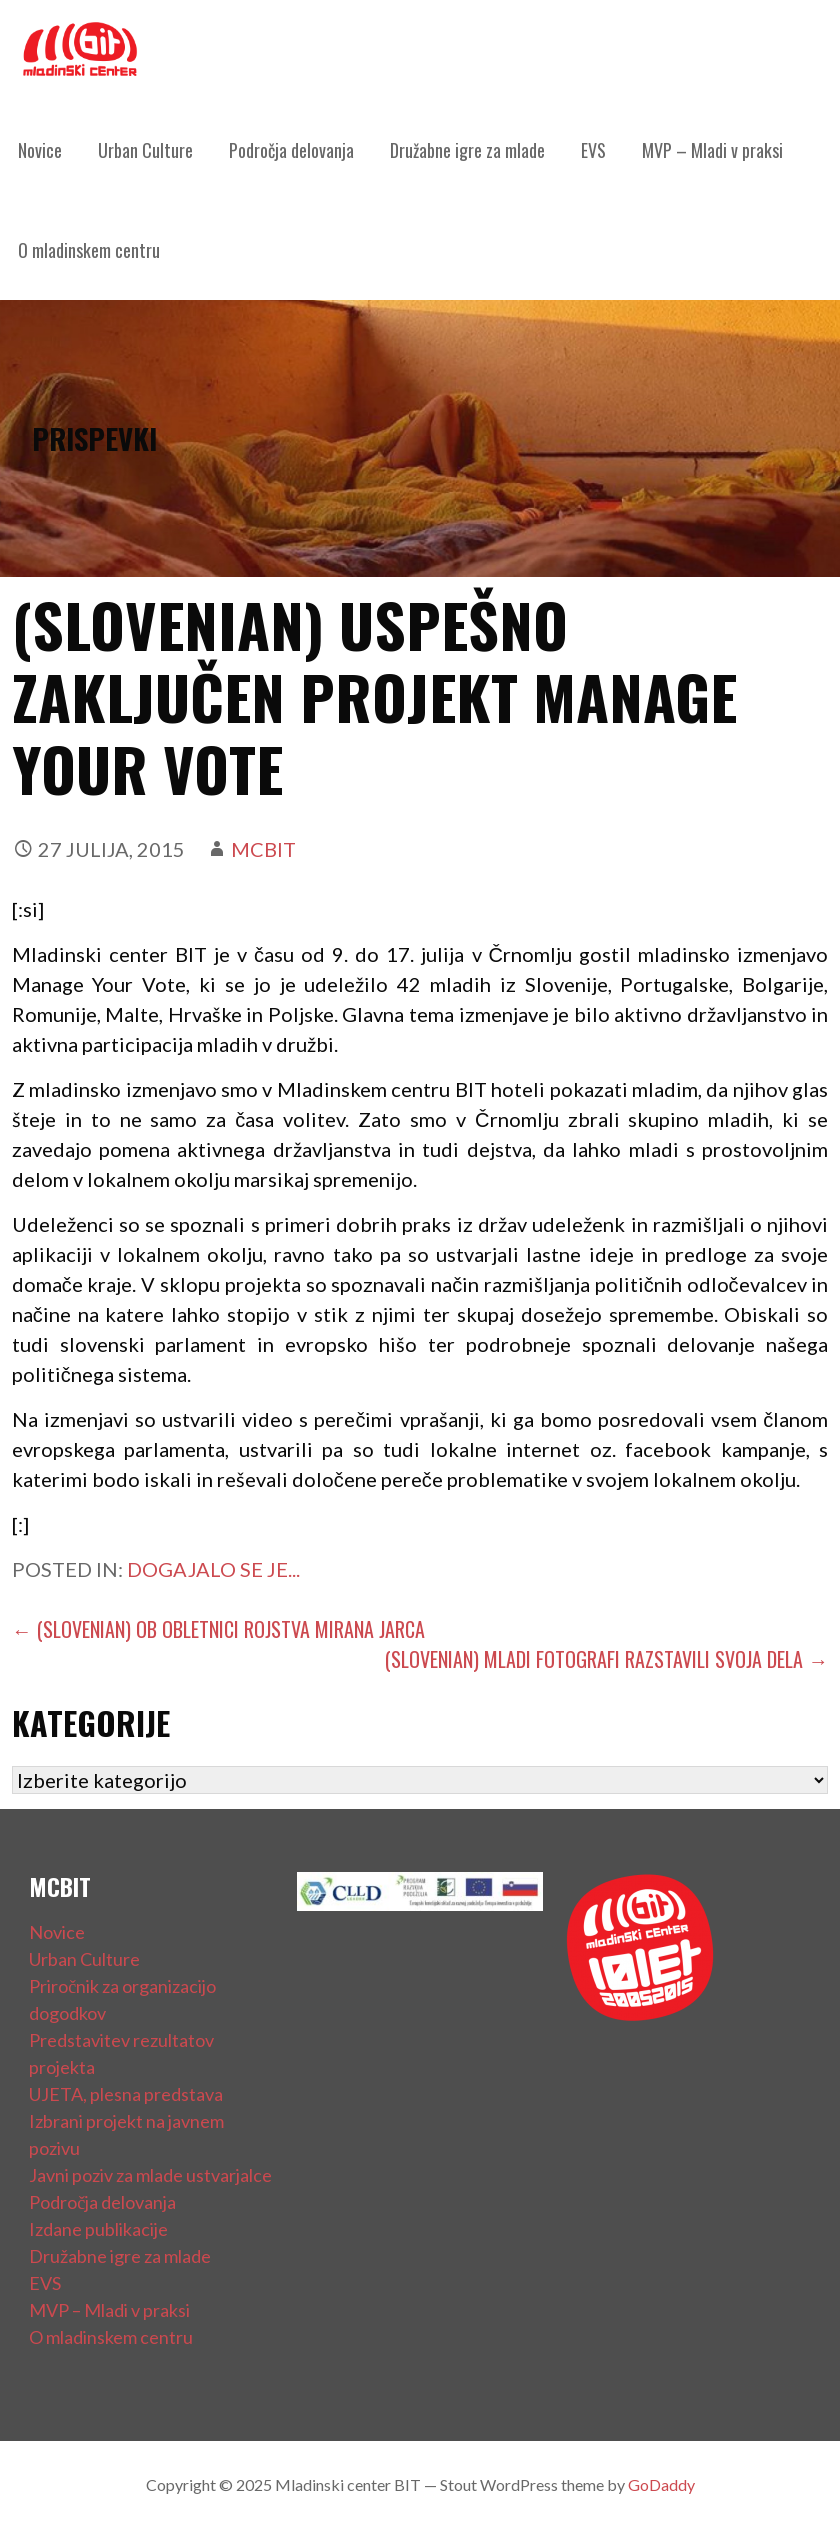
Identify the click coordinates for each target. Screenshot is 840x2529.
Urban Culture (145, 150)
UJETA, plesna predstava (126, 2094)
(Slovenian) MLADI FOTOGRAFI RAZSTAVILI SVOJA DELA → (606, 1659)
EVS (593, 150)
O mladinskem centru (89, 250)
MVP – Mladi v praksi (712, 150)
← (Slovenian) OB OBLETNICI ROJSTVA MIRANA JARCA (218, 1629)
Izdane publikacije (98, 2229)
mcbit (263, 849)
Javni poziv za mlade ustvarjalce (150, 2175)
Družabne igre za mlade (467, 150)
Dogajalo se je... (213, 1569)
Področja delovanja (291, 150)
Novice (40, 150)
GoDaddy (661, 2484)
